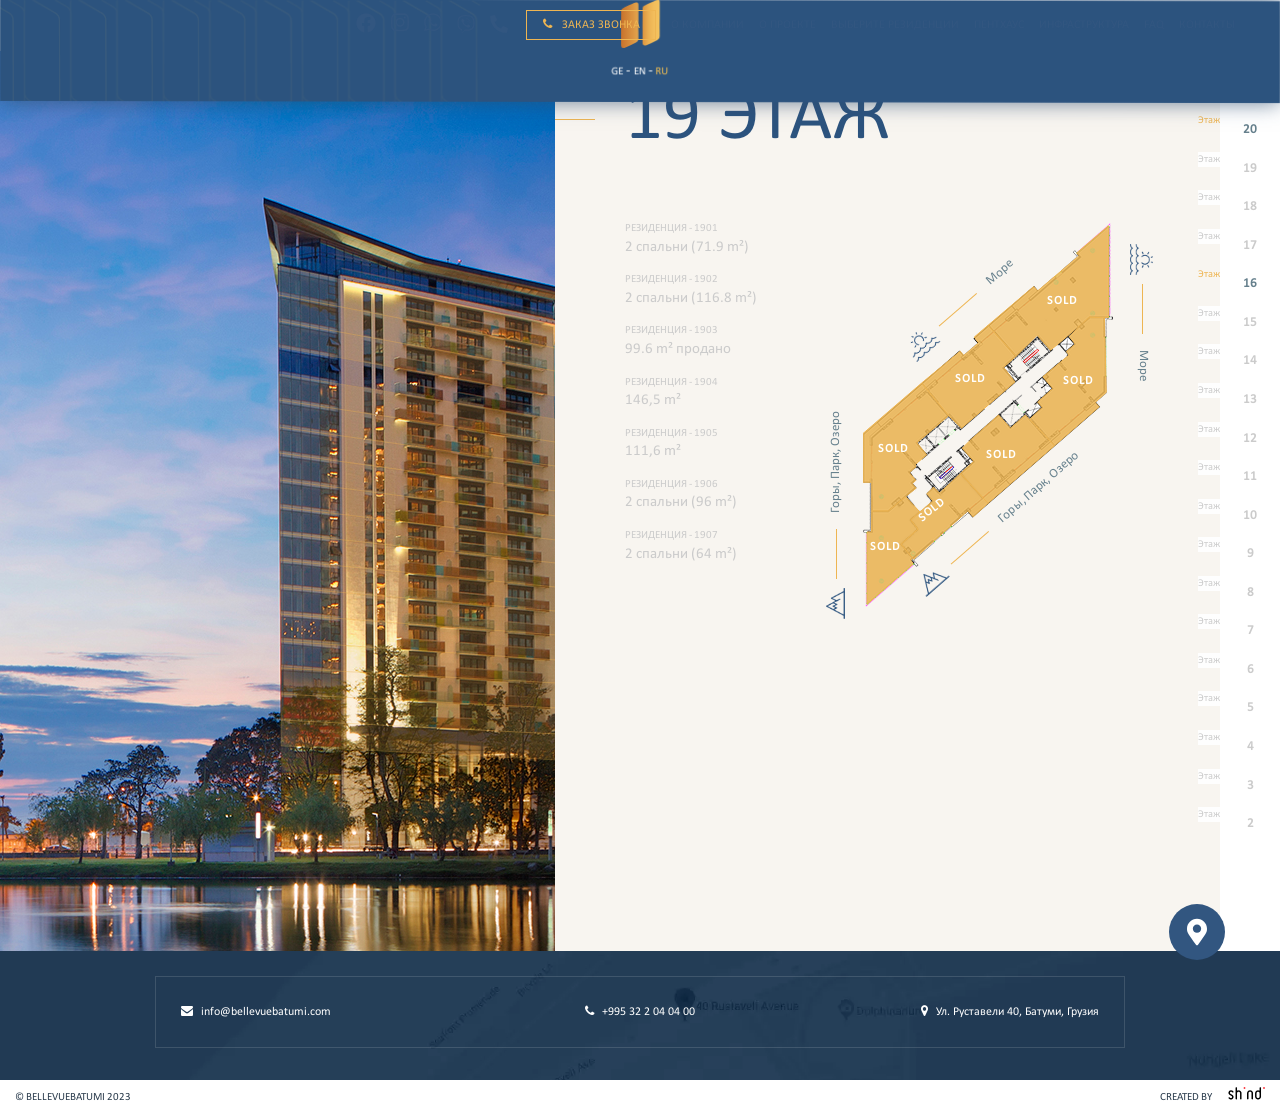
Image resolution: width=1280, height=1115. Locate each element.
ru (108, 81)
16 (1238, 284)
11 (1238, 477)
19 (1238, 169)
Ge (61, 80)
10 (1238, 516)
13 (1238, 400)
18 (1238, 207)
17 (1238, 246)
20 (1238, 130)
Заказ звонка (591, 24)
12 (1238, 439)
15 (1238, 323)
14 (1238, 361)
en (84, 81)
